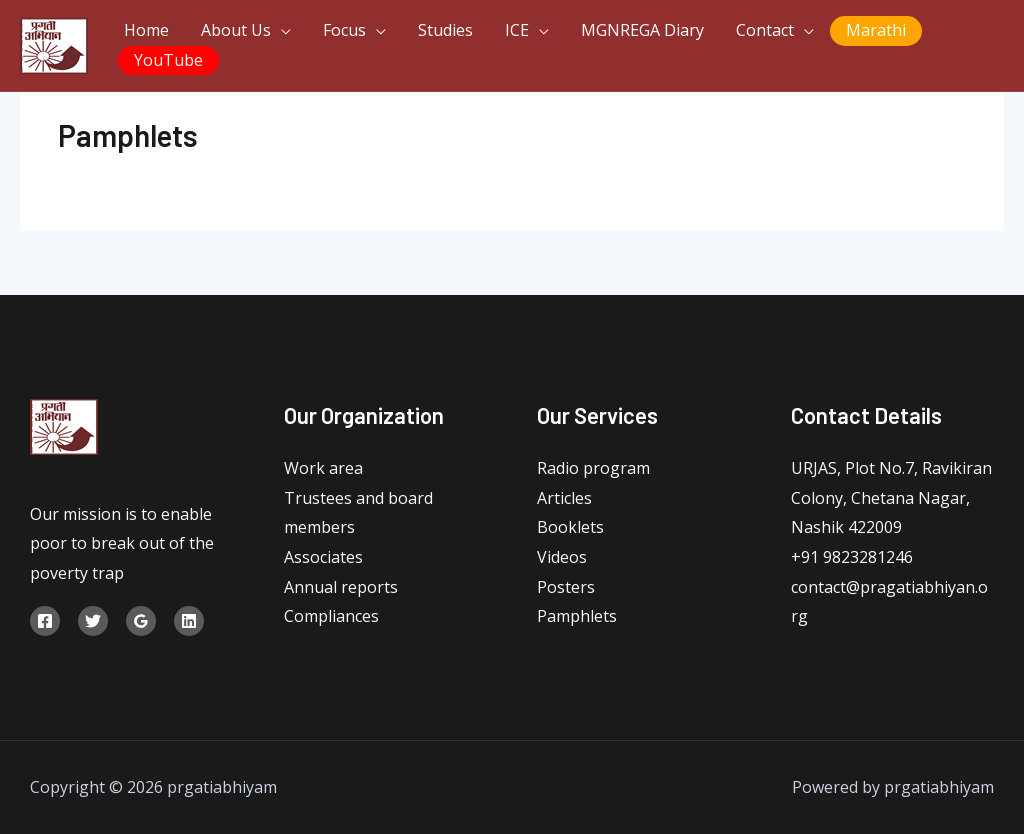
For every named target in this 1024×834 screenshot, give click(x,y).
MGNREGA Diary (642, 30)
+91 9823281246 (852, 557)
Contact (765, 30)
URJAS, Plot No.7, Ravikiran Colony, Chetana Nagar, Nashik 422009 (891, 497)
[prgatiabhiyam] (54, 44)
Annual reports (341, 587)
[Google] (141, 621)
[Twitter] (93, 621)
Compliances (331, 616)
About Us (236, 30)
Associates (323, 557)
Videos (562, 557)
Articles (564, 498)
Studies (445, 30)
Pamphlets (577, 616)
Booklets (570, 527)
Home (146, 30)
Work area (323, 468)
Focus (344, 30)
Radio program (593, 468)
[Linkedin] (189, 621)
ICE (517, 30)
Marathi (876, 30)
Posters (566, 587)
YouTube (168, 60)
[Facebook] (45, 621)
